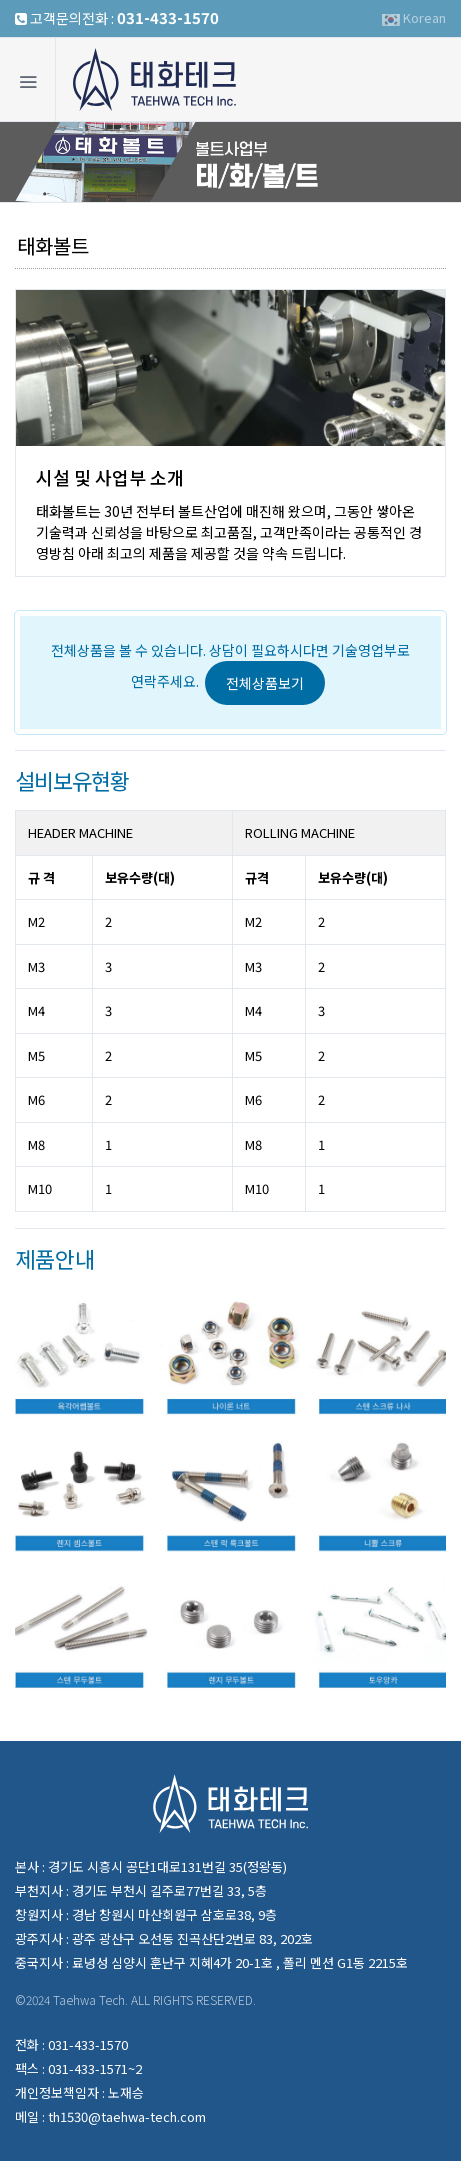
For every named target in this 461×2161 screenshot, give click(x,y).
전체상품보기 (265, 683)
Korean (414, 18)
